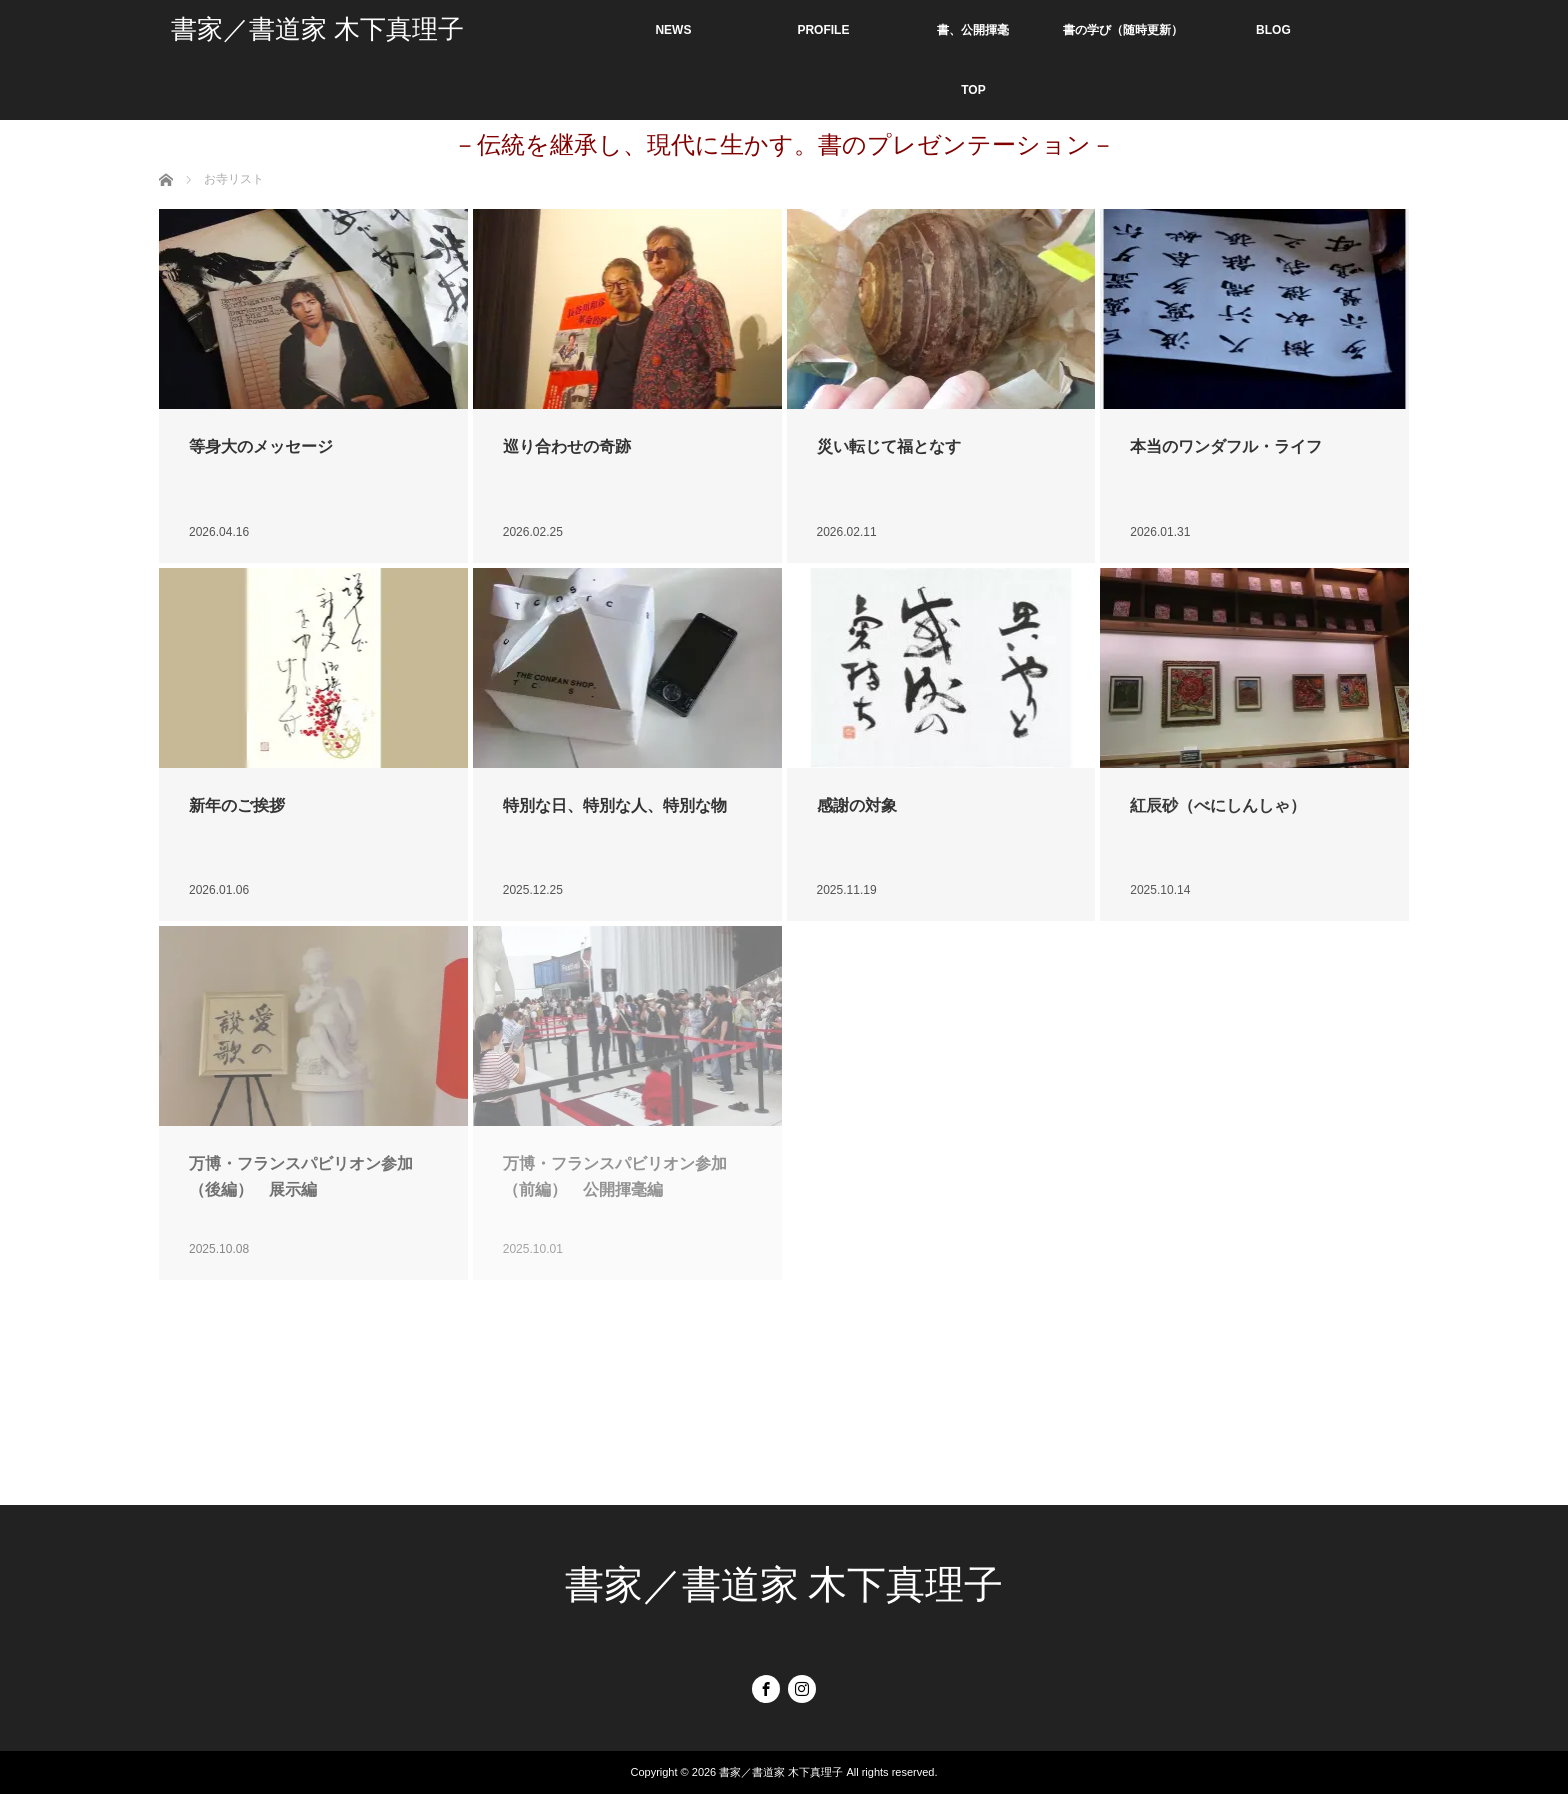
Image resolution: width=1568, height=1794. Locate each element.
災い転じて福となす (889, 446)
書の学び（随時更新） (1123, 30)
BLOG (1273, 30)
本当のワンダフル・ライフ (1226, 446)
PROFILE (823, 30)
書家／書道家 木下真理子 (317, 29)
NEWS (673, 30)
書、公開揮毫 (973, 30)
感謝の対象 (857, 805)
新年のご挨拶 (237, 805)
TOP (973, 90)
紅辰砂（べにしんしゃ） (1218, 805)
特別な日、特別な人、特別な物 (615, 805)
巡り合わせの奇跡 (567, 446)
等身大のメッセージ (261, 446)
